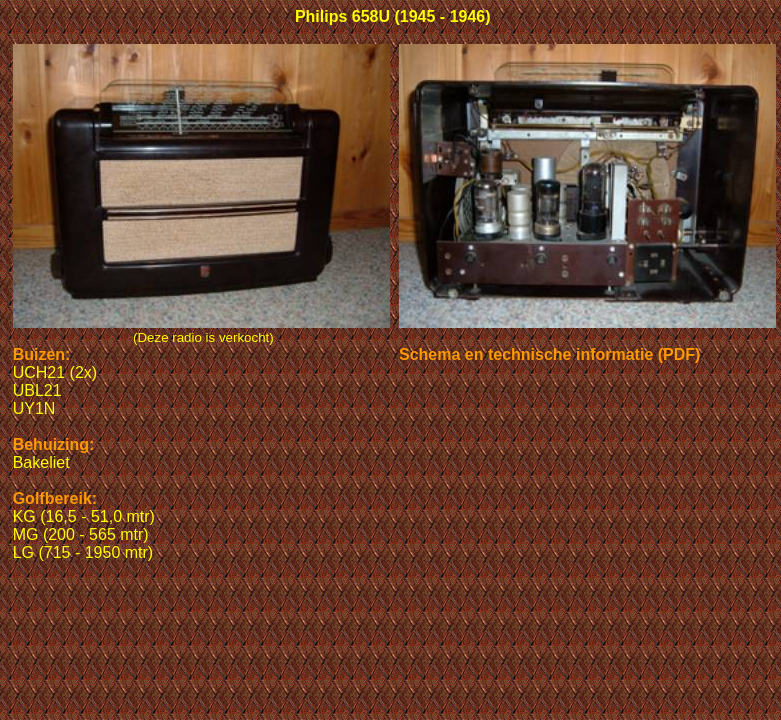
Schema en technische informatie (526, 354)
